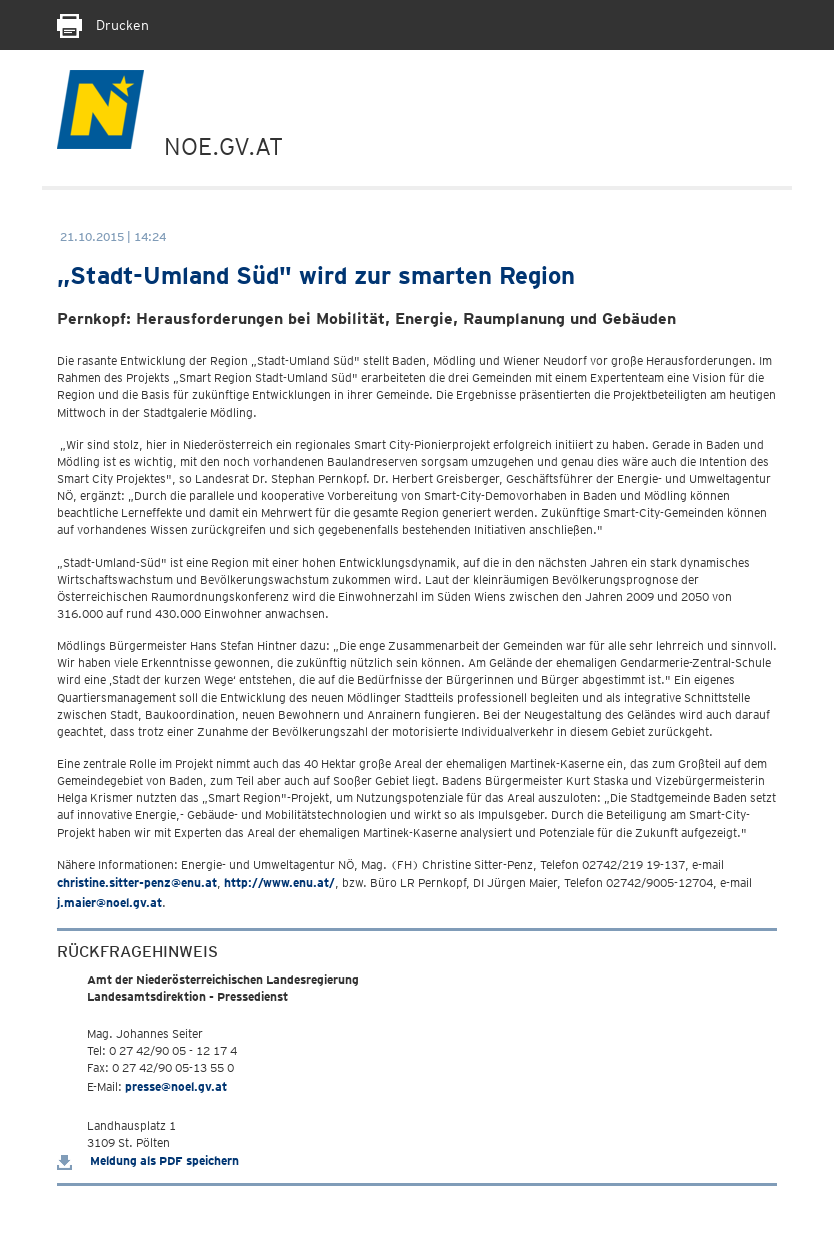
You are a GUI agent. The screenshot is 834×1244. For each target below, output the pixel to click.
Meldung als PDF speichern (148, 1160)
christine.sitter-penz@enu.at (137, 882)
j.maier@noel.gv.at (109, 902)
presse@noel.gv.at (176, 1086)
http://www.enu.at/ (279, 882)
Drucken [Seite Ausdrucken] (103, 25)
